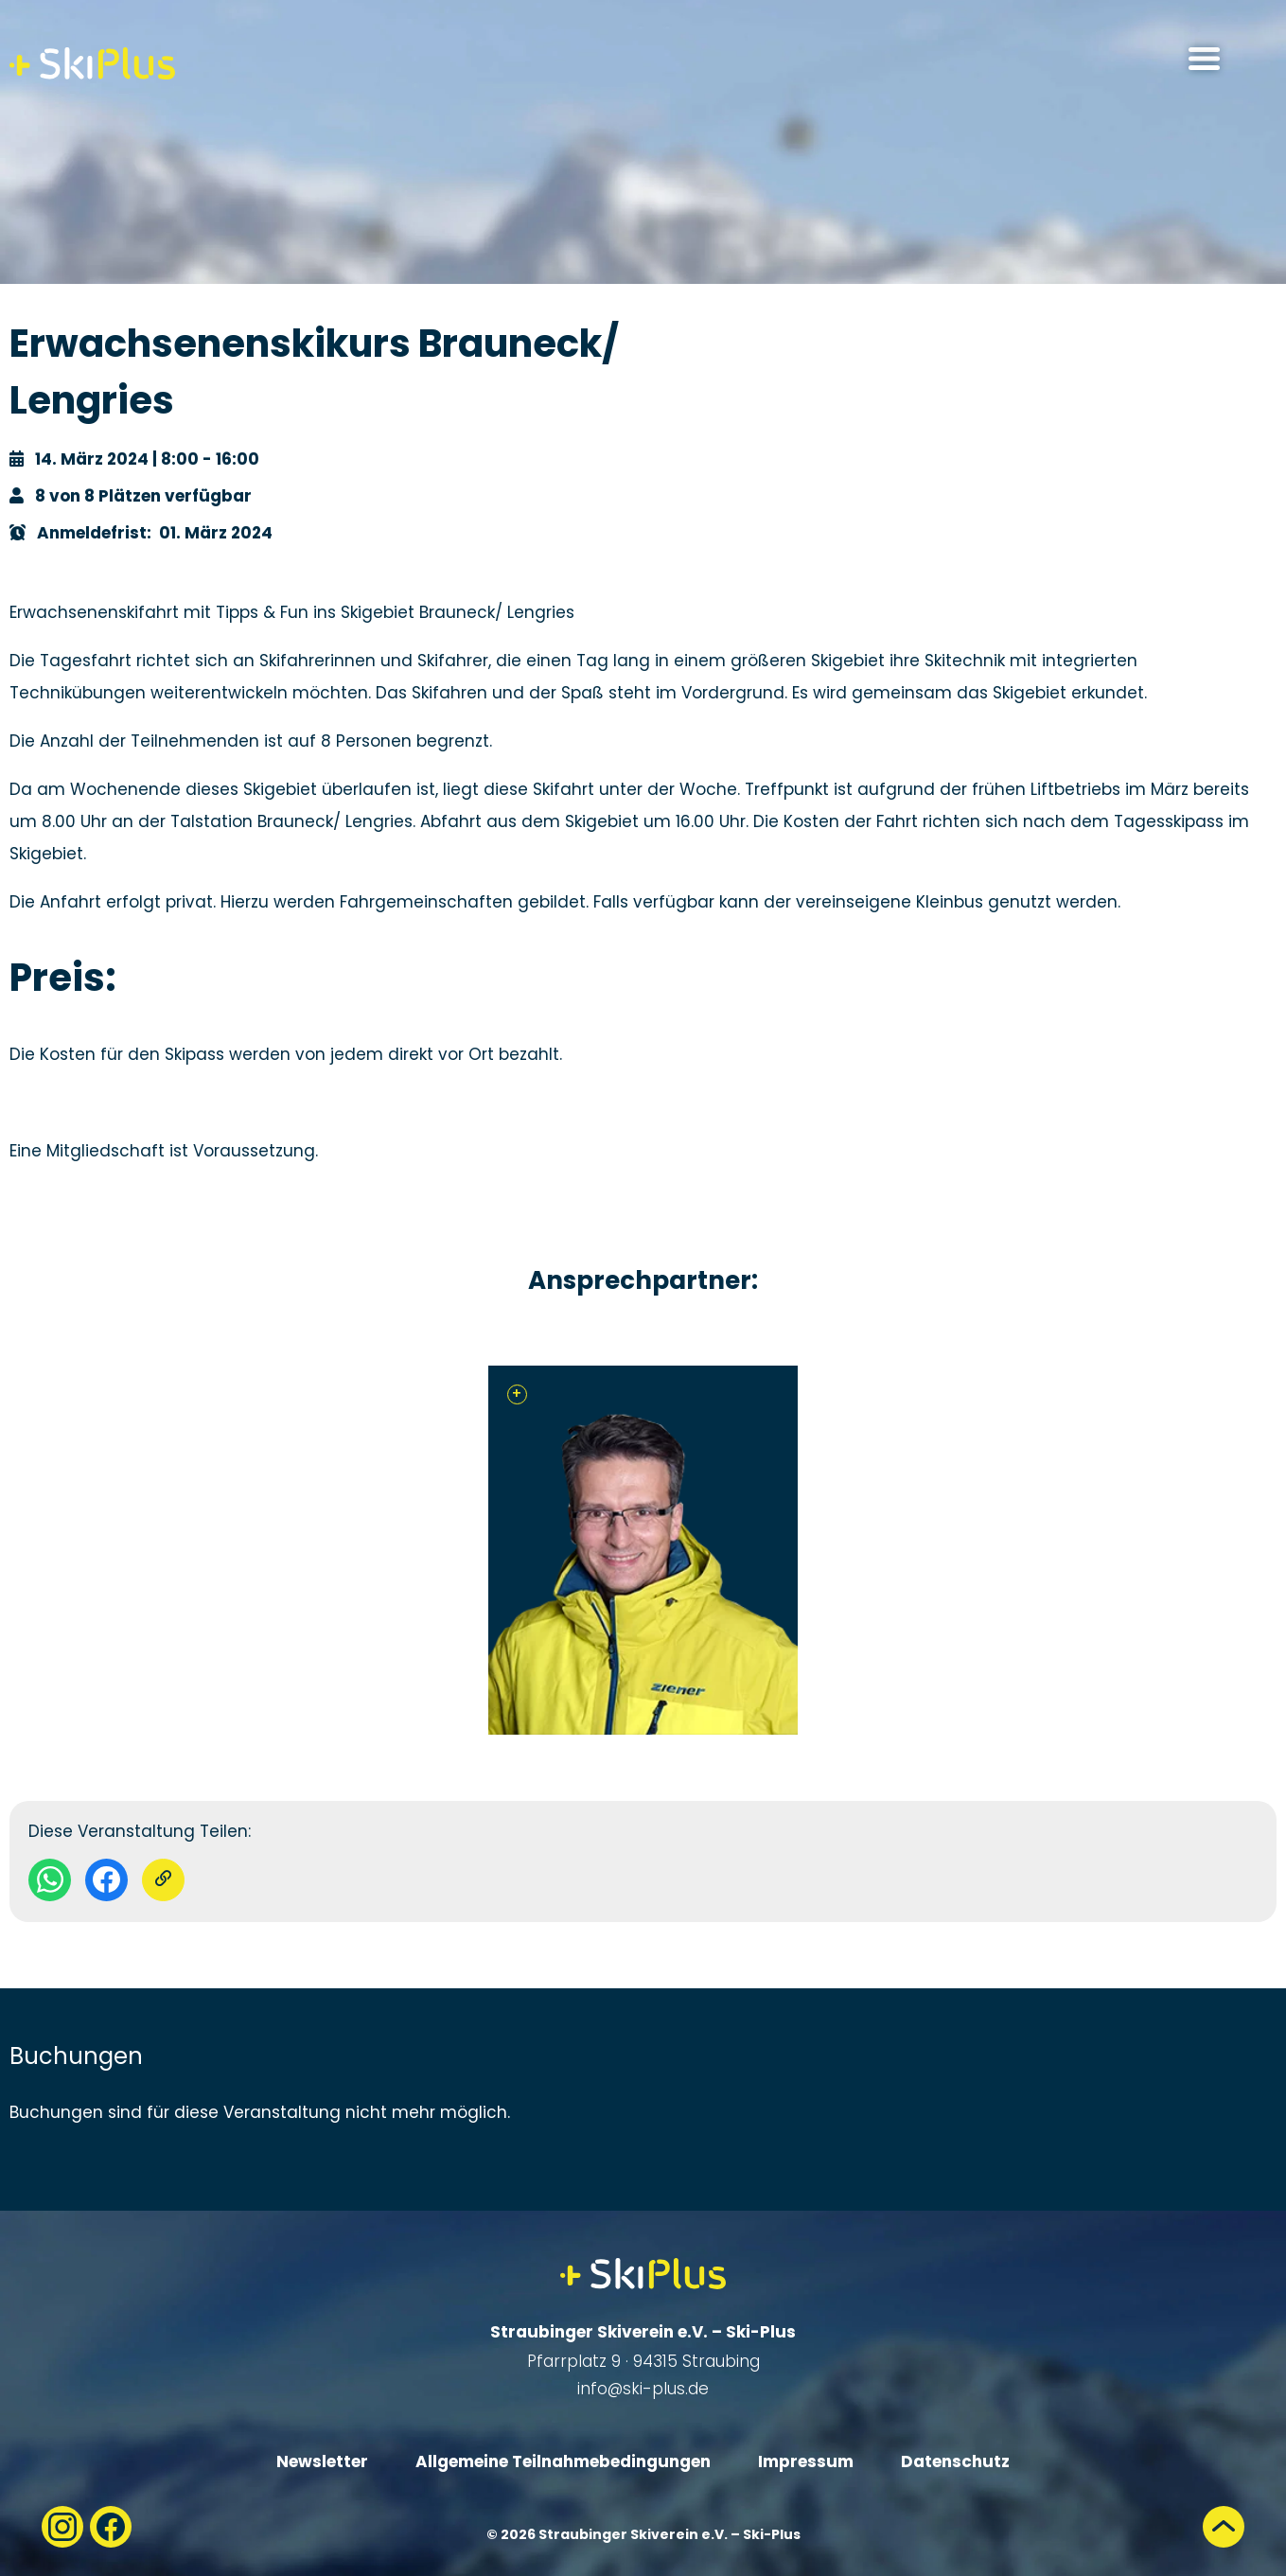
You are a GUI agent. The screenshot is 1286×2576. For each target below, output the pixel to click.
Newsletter (322, 2461)
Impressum (806, 2461)
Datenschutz (955, 2461)
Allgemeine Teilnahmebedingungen (563, 2461)
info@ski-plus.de (643, 2388)
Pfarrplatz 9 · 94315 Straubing (643, 2361)
